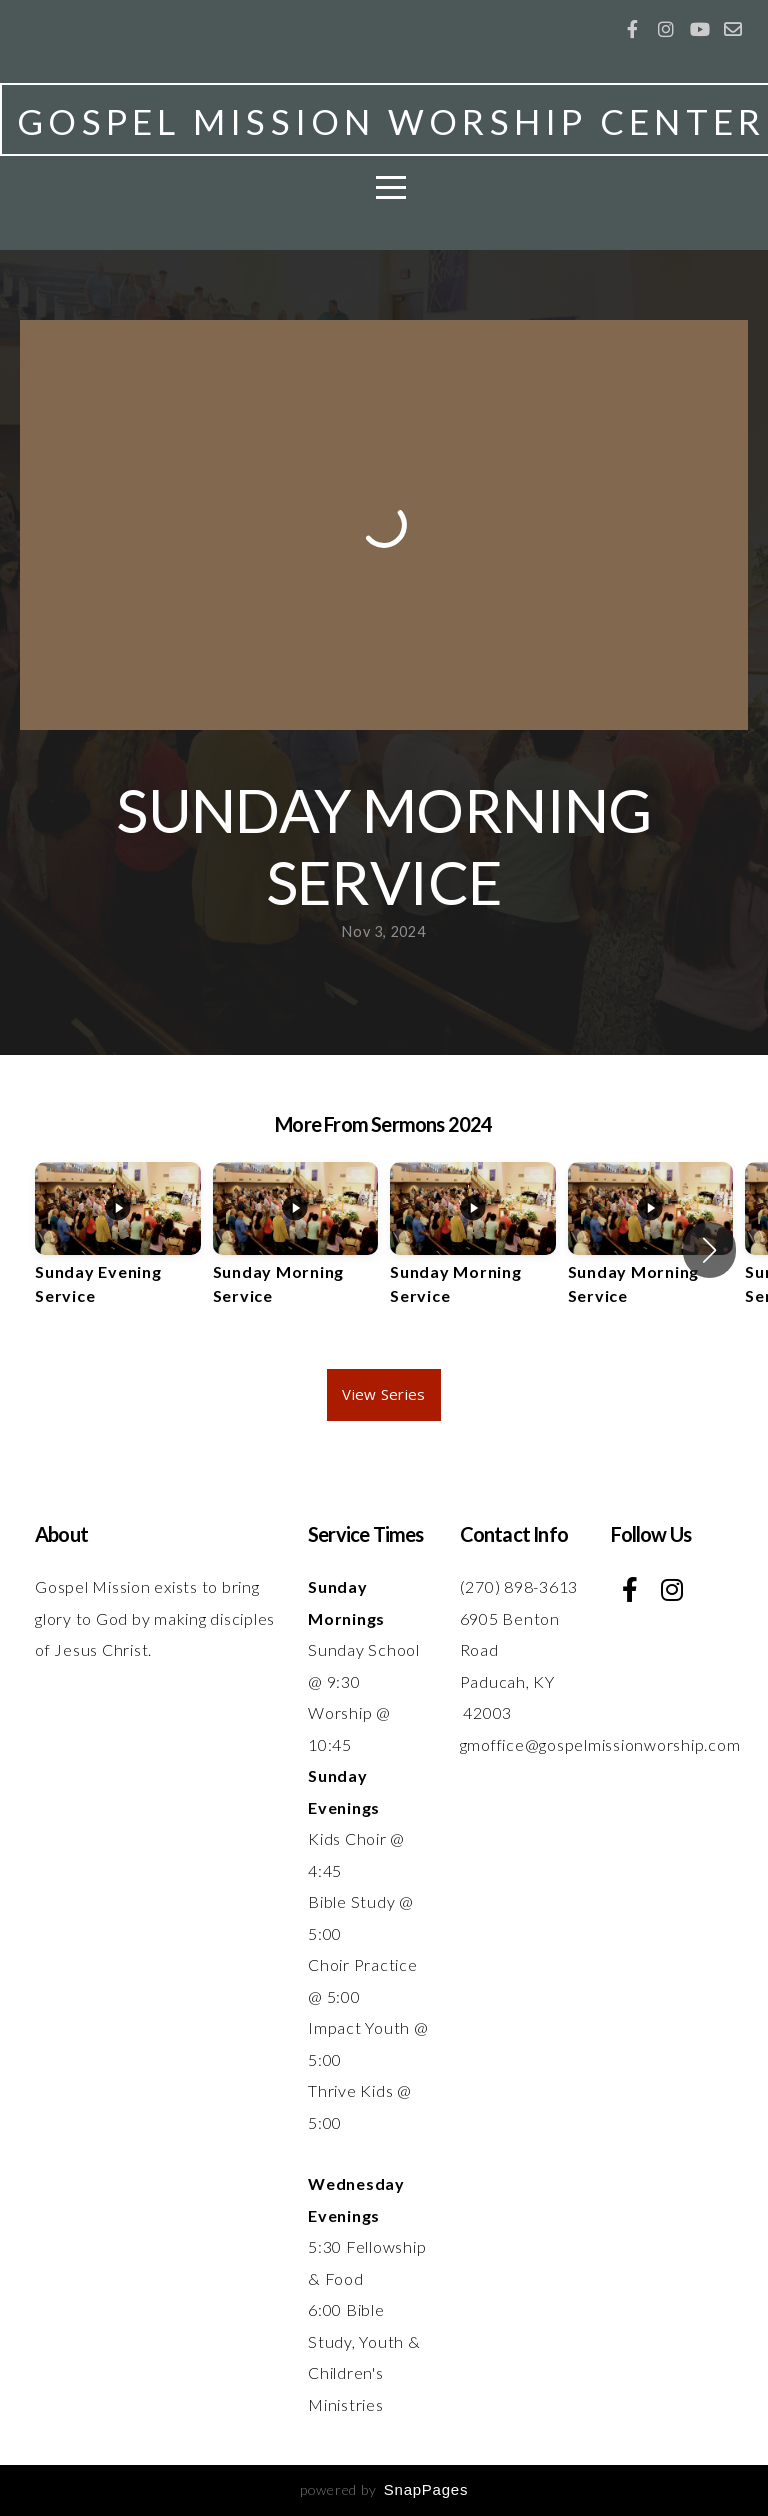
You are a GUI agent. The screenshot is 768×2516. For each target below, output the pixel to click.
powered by (384, 2489)
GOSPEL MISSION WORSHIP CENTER (391, 121)
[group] (118, 1251)
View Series (383, 1394)
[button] (709, 1250)
